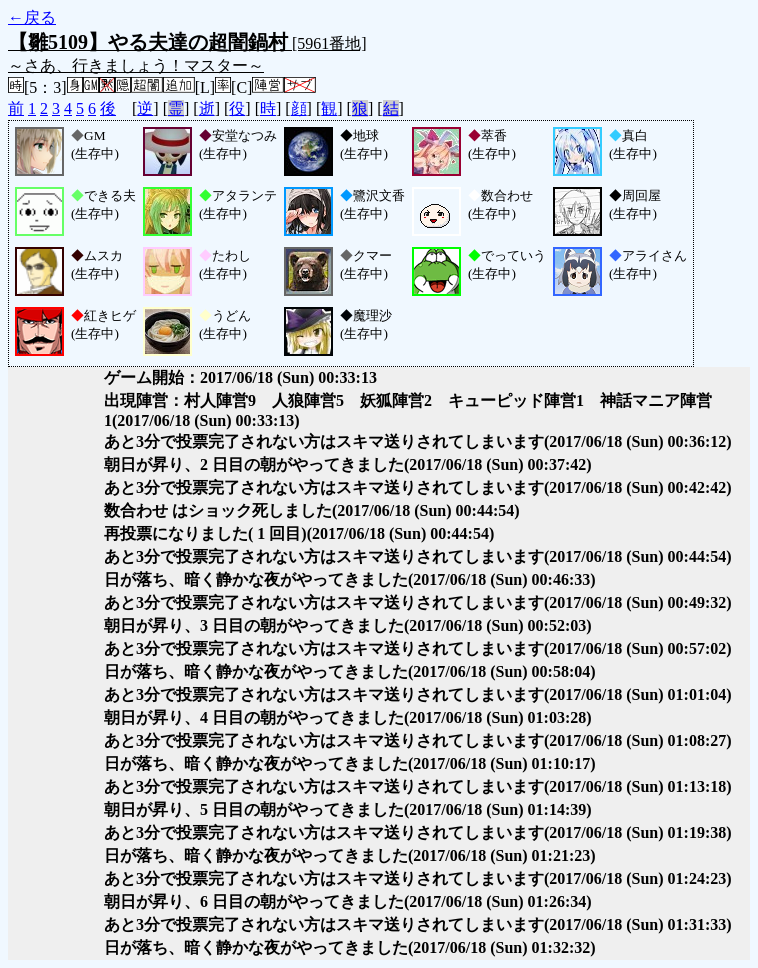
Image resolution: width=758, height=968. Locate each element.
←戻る (32, 17)
